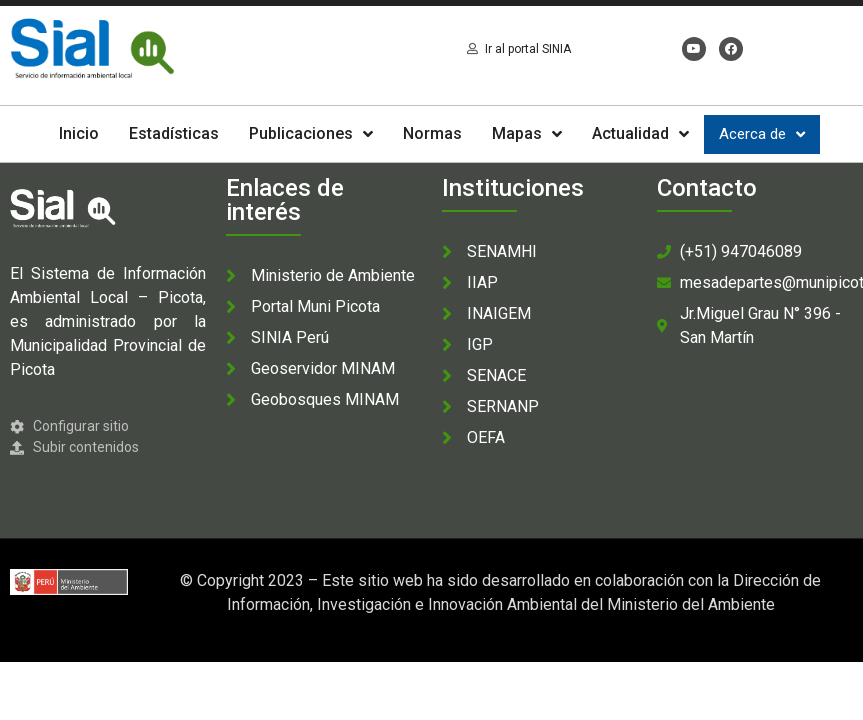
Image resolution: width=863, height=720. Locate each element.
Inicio (79, 133)
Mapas (527, 134)
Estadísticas (174, 133)
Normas (432, 133)
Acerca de (762, 134)
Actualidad (640, 134)
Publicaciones (311, 134)
